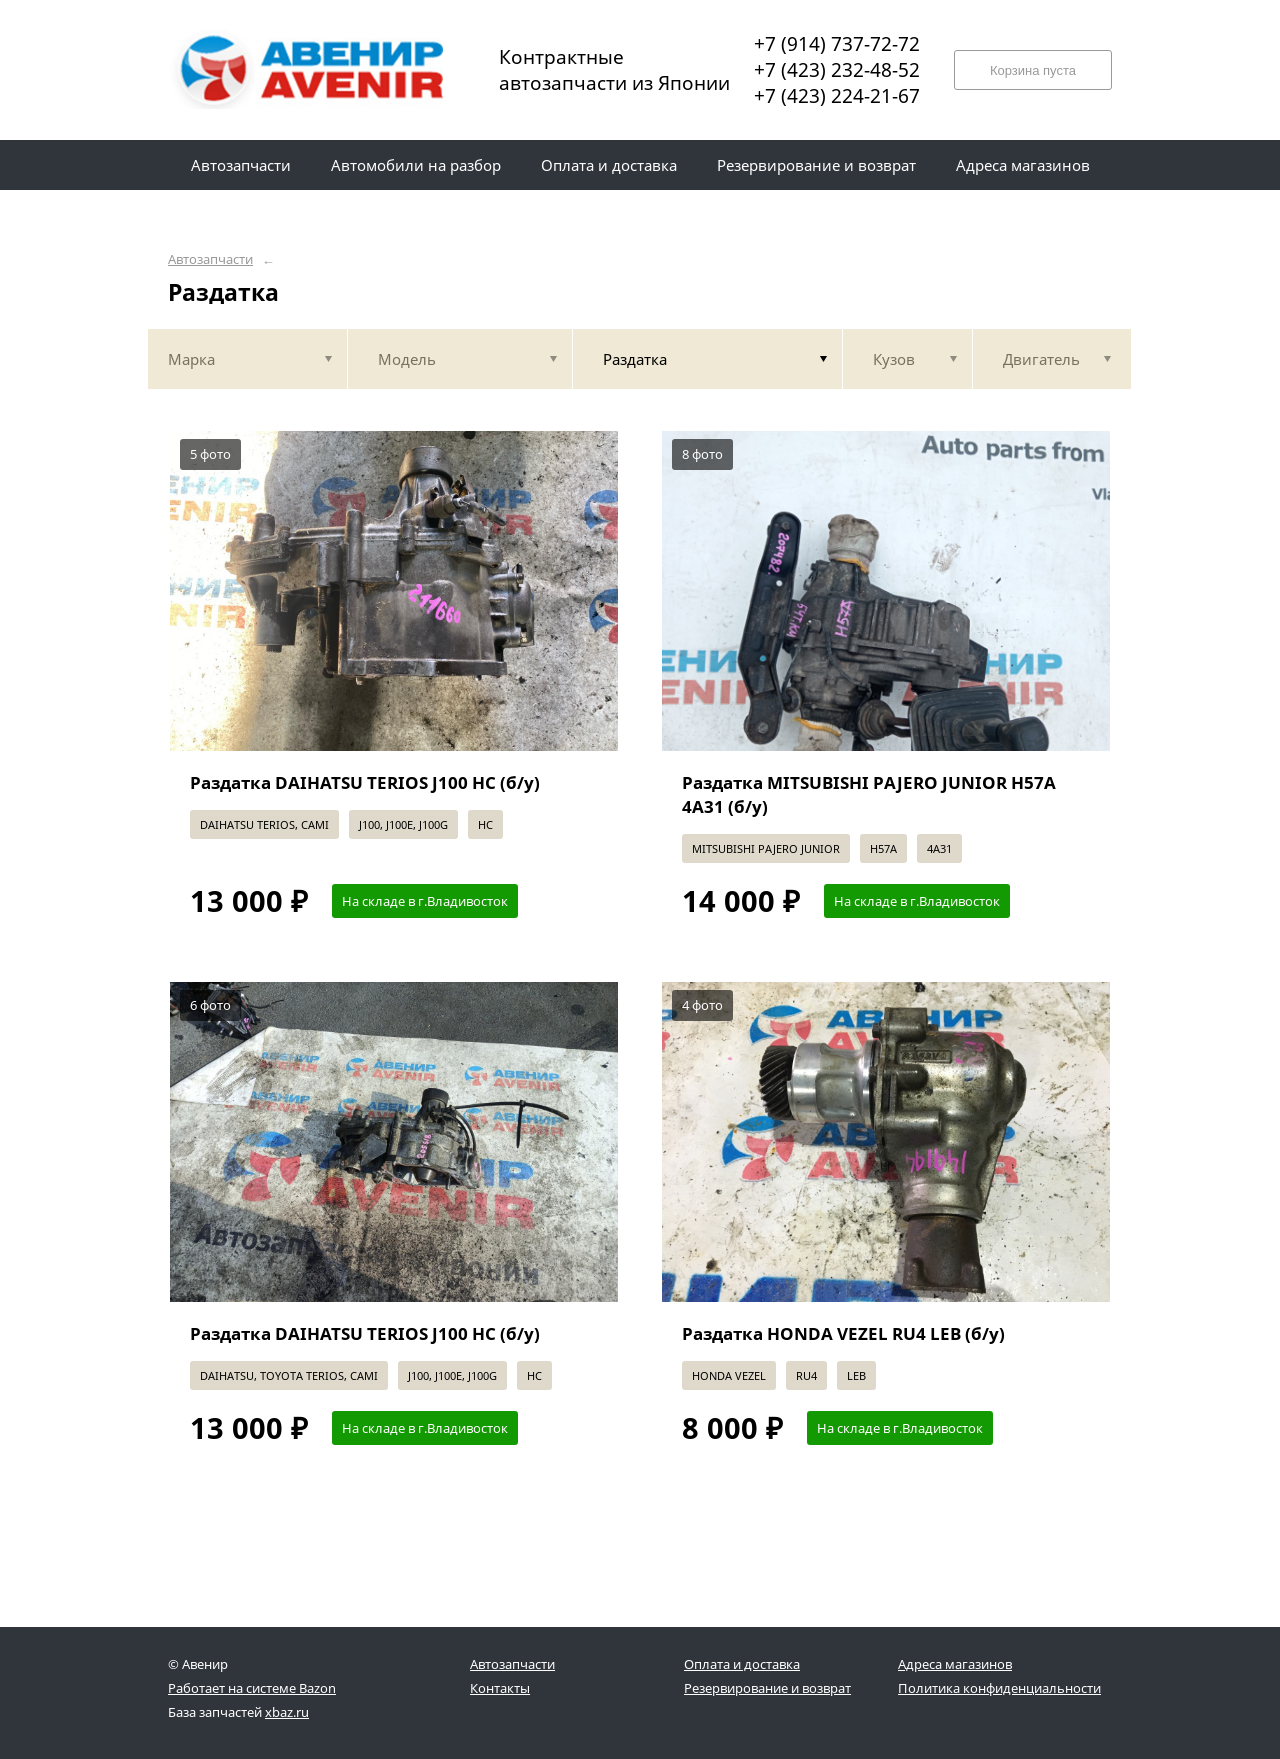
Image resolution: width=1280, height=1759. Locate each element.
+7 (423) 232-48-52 (837, 70)
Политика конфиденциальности (999, 1688)
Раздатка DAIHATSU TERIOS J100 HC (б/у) (365, 782)
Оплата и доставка (742, 1664)
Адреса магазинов (955, 1664)
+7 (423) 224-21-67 (837, 96)
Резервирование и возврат (767, 1688)
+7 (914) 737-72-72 (837, 44)
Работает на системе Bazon (252, 1688)
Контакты (500, 1688)
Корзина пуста (1033, 70)
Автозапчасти (210, 259)
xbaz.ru (287, 1712)
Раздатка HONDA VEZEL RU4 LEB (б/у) (843, 1333)
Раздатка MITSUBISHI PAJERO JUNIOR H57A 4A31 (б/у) (869, 794)
